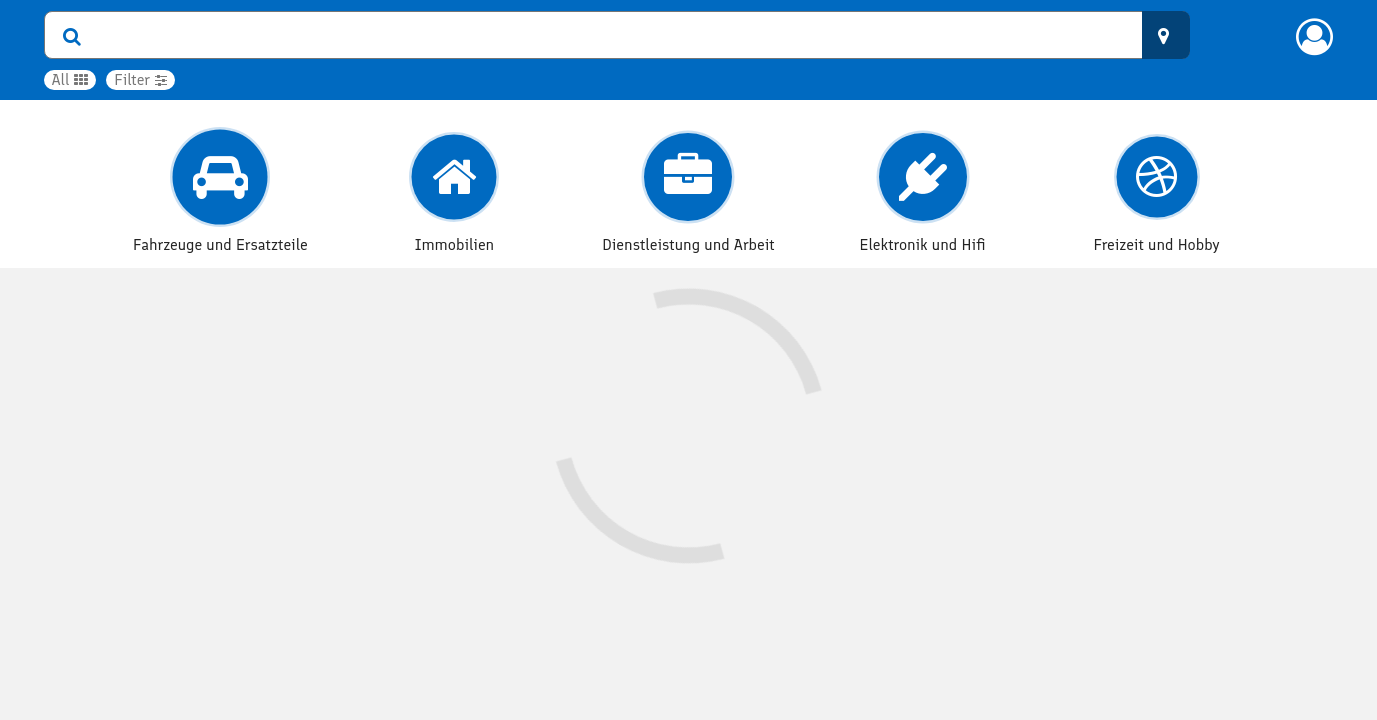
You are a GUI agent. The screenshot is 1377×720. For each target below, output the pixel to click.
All (70, 79)
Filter (140, 79)
